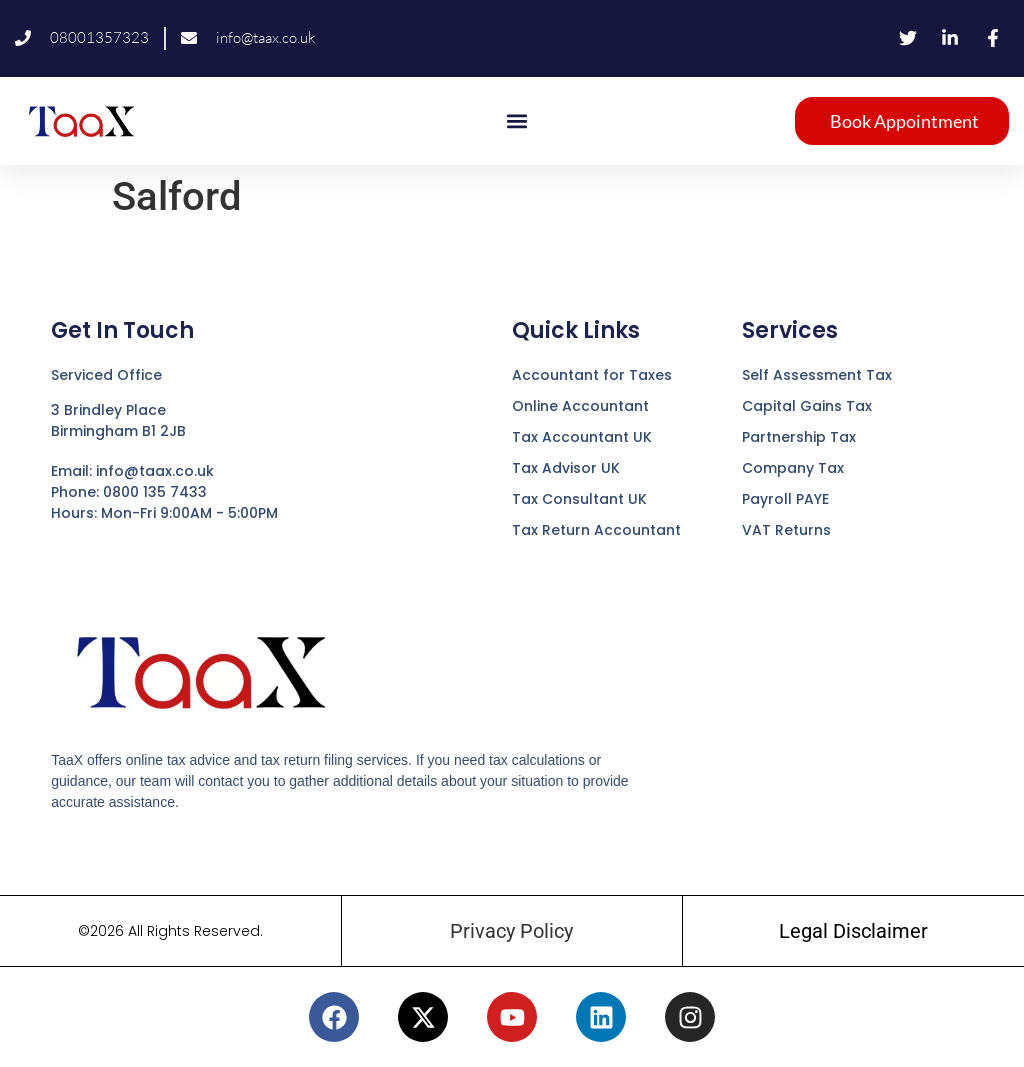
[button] (516, 120)
